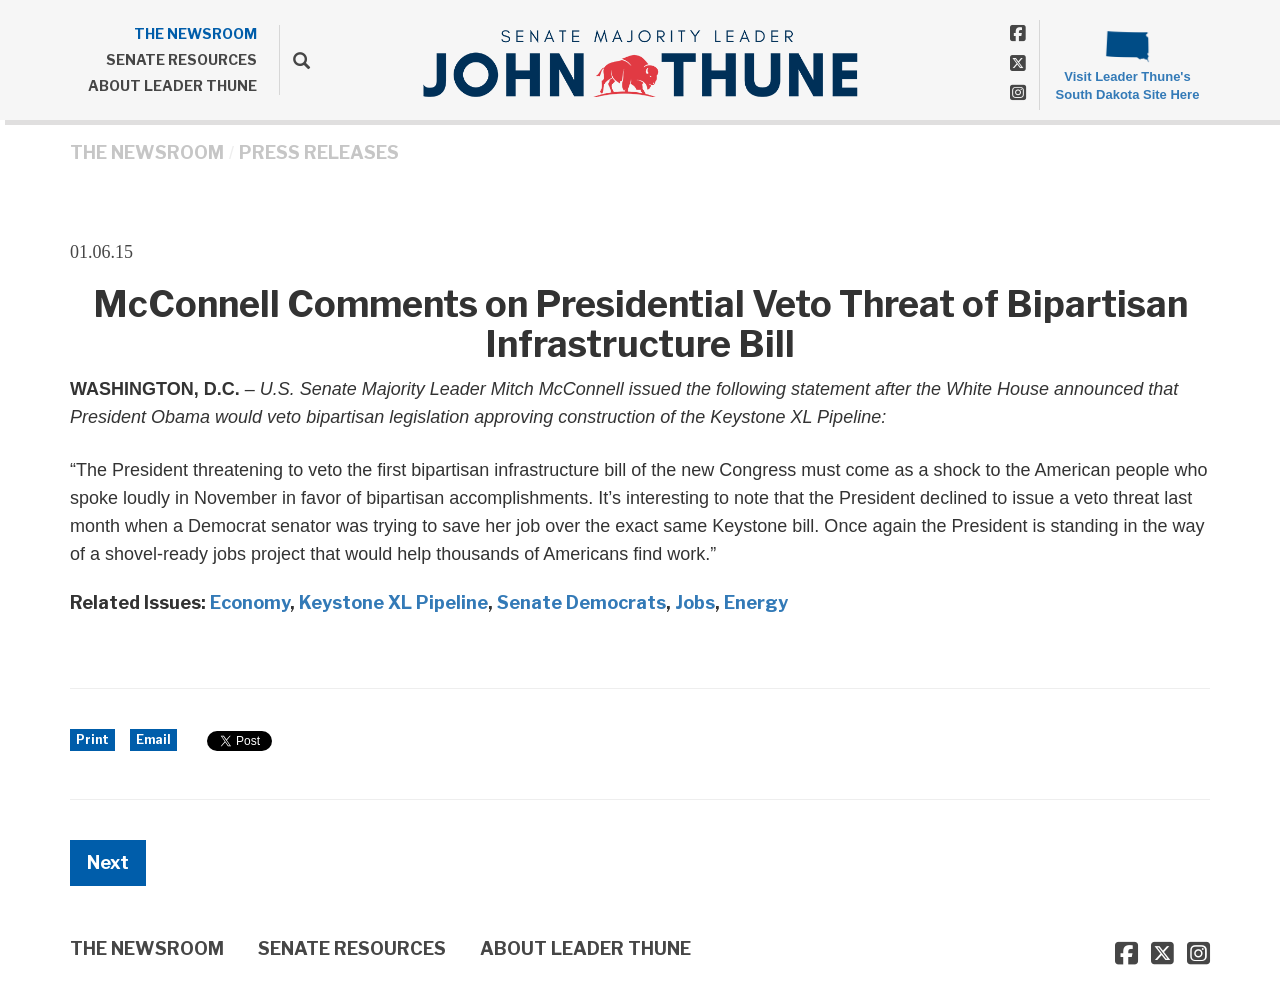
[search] (294, 60)
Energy (756, 602)
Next (108, 862)
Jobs (695, 602)
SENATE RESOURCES (181, 59)
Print (92, 739)
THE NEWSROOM (195, 33)
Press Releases (319, 152)
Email (153, 739)
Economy (250, 602)
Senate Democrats (581, 602)
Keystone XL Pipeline (393, 602)
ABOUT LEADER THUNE (172, 85)
